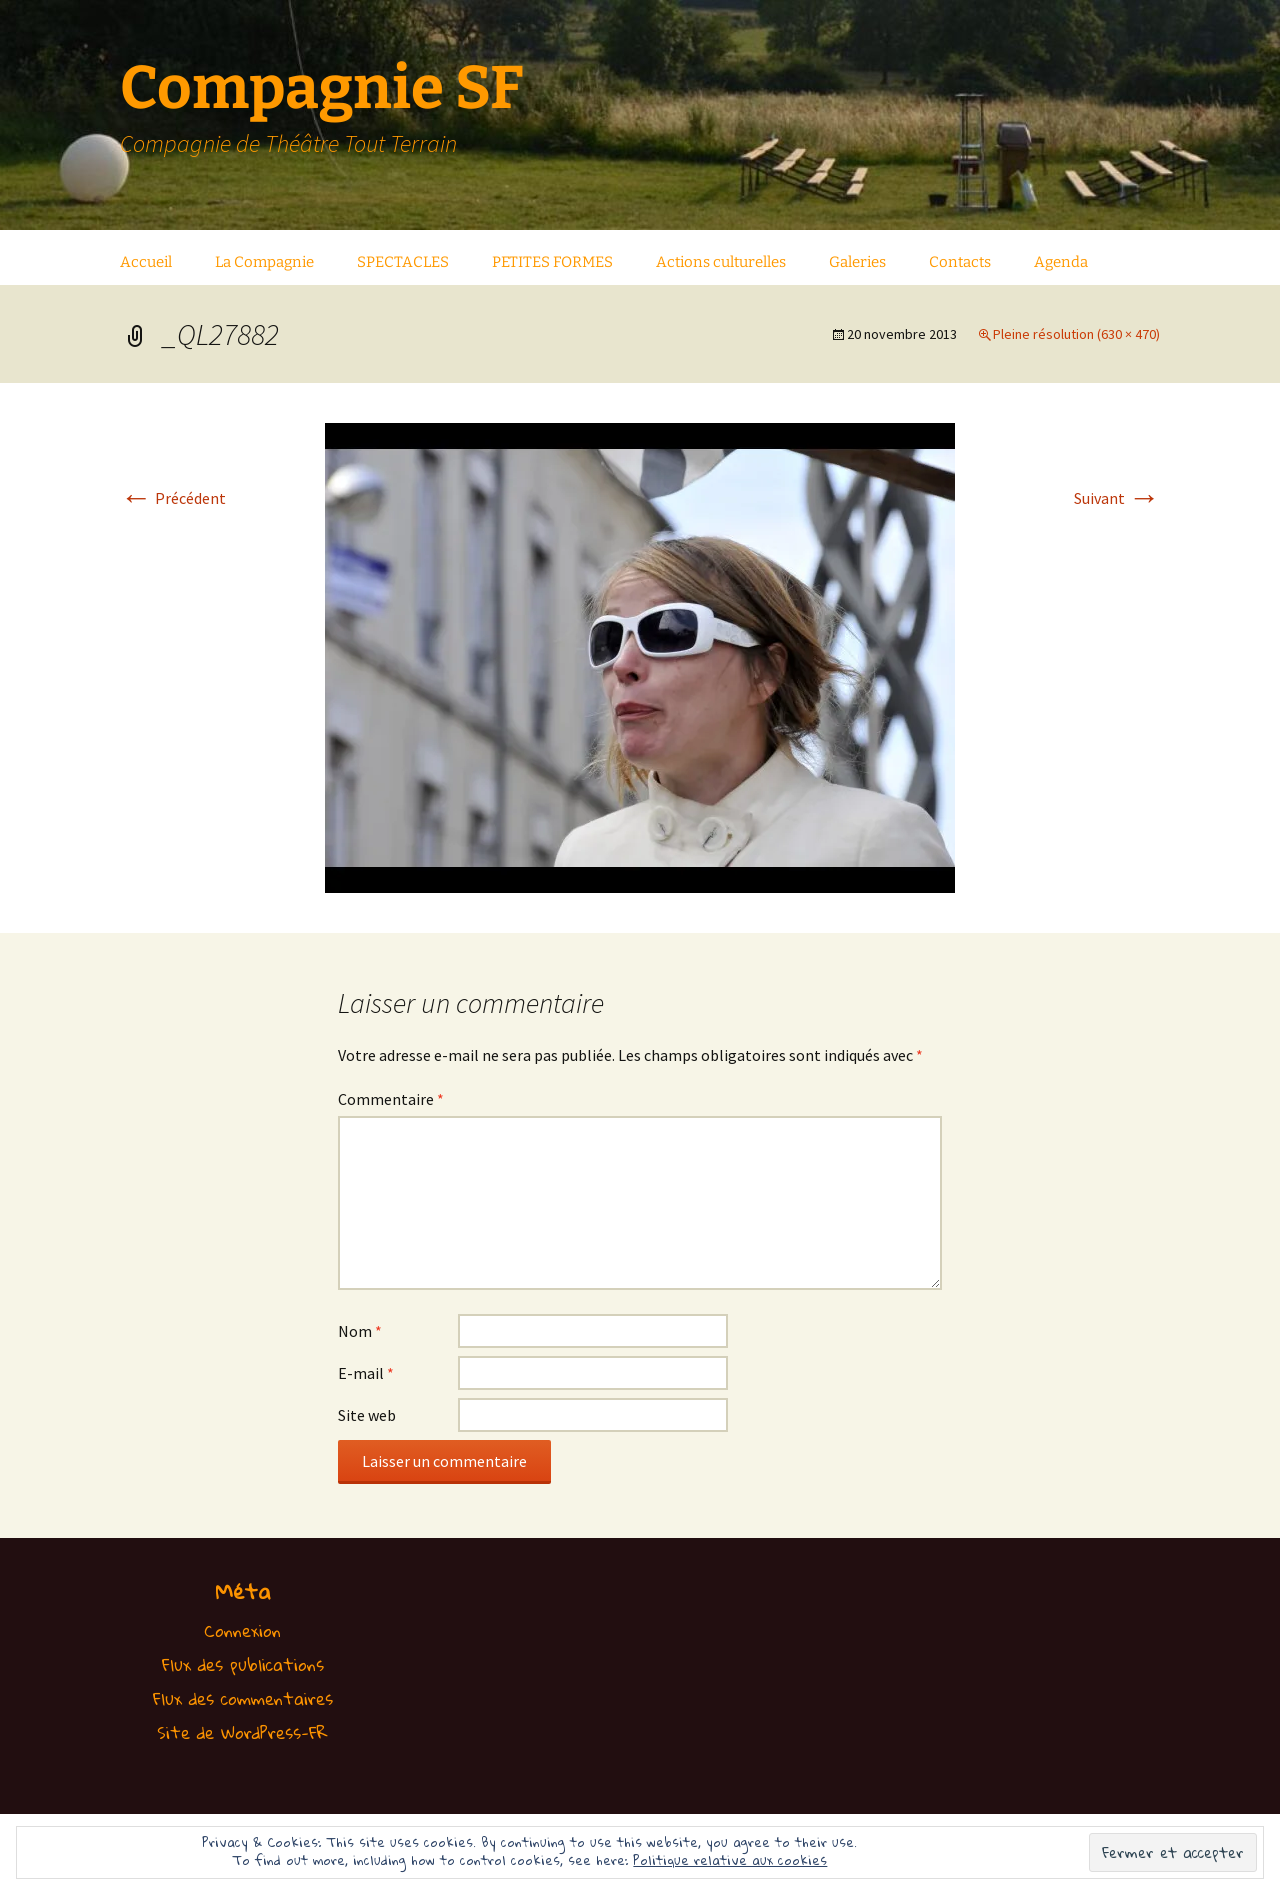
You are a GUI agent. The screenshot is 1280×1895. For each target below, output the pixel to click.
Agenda (1061, 262)
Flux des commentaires (243, 1698)
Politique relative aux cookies (730, 1860)
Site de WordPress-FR (242, 1732)
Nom (360, 1331)
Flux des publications (243, 1664)
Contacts (960, 262)
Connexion (242, 1630)
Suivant (1117, 498)
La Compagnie (264, 262)
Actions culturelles (721, 262)
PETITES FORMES (552, 262)
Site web (367, 1415)
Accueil (146, 262)
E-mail (366, 1373)
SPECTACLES (403, 262)
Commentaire (391, 1099)
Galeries (857, 262)
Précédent (173, 498)
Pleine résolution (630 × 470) (1076, 334)
